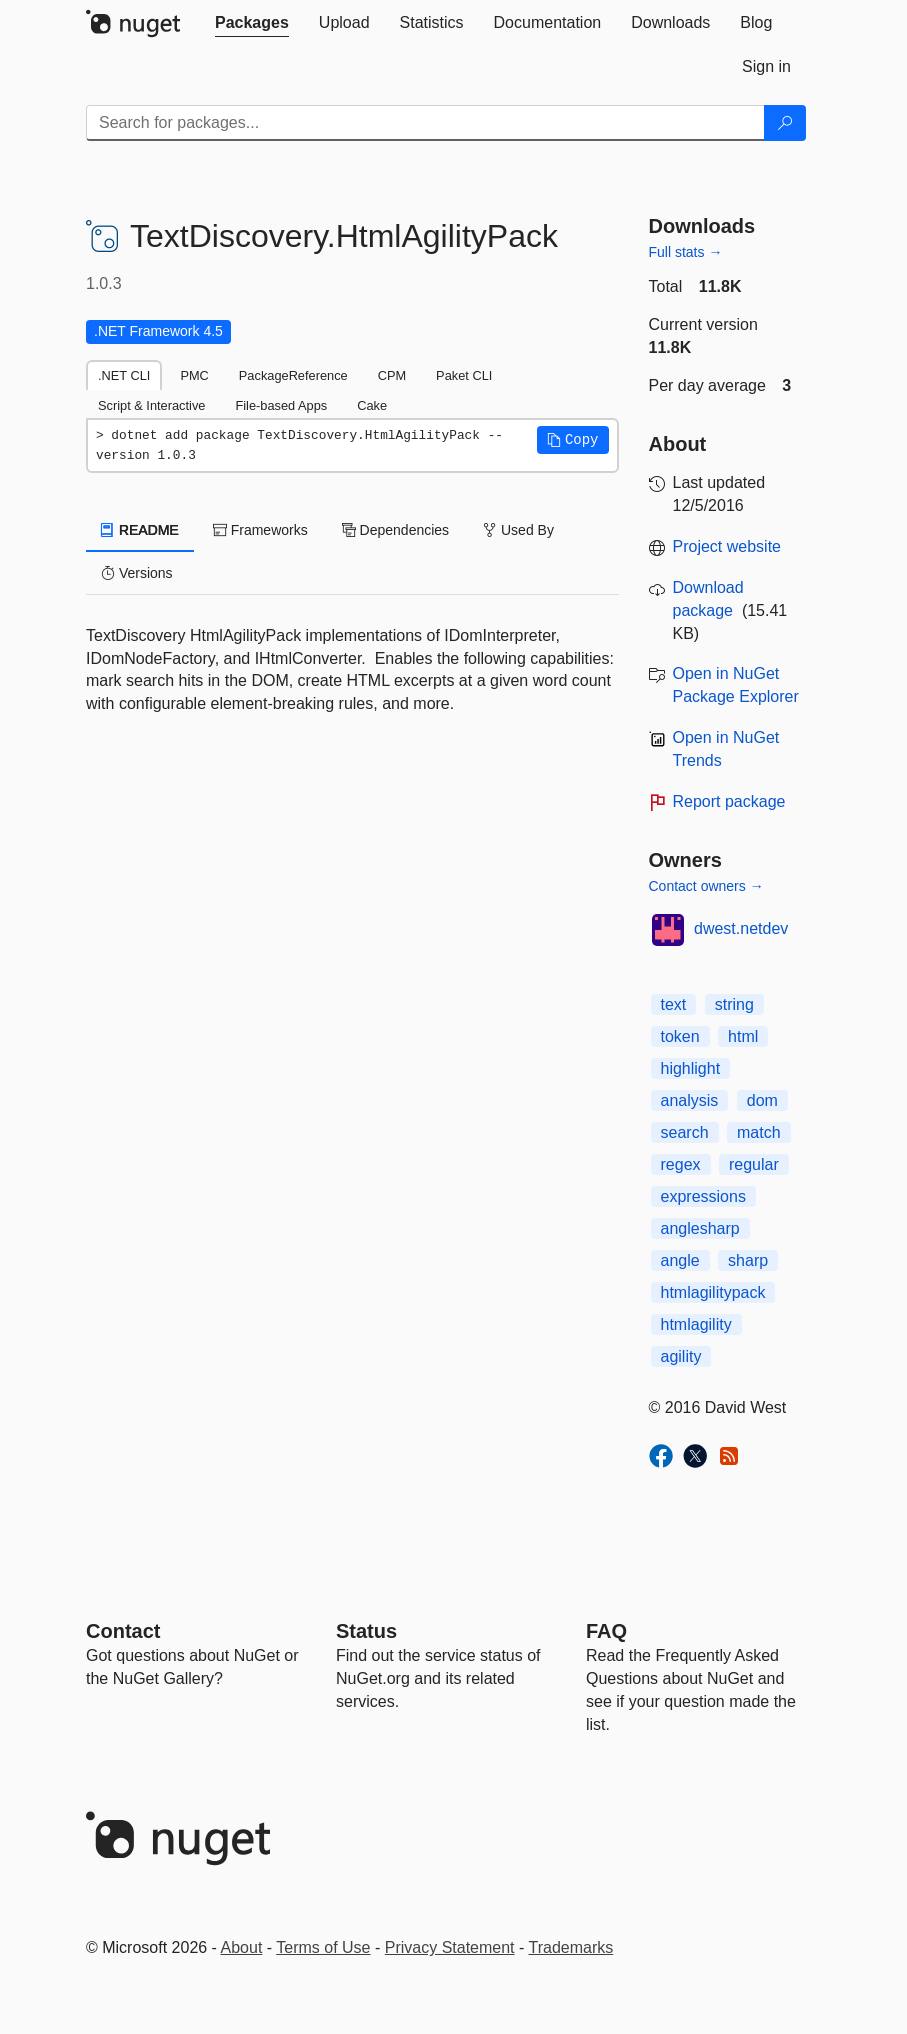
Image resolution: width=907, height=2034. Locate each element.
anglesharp (700, 1228)
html (743, 1036)
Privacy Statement (450, 1947)
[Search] (785, 123)
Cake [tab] (372, 405)
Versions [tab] (137, 573)
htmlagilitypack (713, 1292)
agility (681, 1356)
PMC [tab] (194, 375)
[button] (573, 440)
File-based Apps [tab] (281, 405)
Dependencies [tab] (395, 530)
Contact (123, 1631)
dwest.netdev (741, 928)
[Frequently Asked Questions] (606, 1631)
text (674, 1004)
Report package (729, 801)
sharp (748, 1260)
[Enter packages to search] (425, 123)
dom (762, 1100)
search (685, 1132)
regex (681, 1164)
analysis (690, 1100)
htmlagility (696, 1324)
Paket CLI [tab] (464, 375)
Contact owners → (706, 886)
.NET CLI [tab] (124, 375)
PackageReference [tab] (293, 375)
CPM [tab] (392, 375)
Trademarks (571, 1947)
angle (680, 1260)
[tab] (252, 23)
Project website (727, 546)
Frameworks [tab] (260, 530)
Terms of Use (323, 1947)
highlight (691, 1068)
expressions (703, 1196)
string (734, 1004)
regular (754, 1164)
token (680, 1036)
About (242, 1947)
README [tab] (140, 530)
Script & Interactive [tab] (151, 405)
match (759, 1132)
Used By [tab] (518, 530)
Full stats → (686, 252)
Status (366, 1631)
